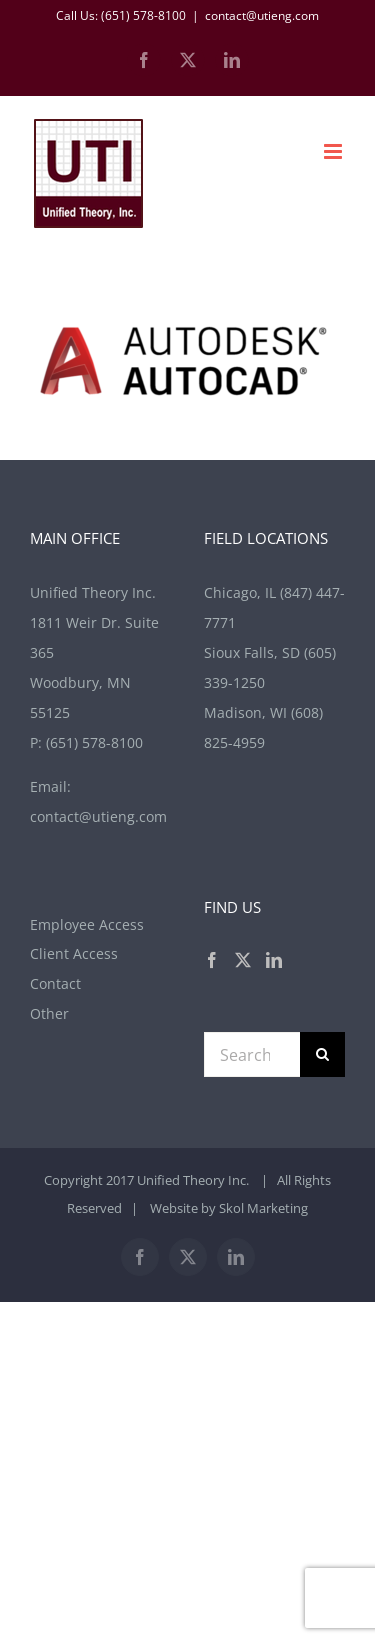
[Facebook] (212, 960)
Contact (55, 983)
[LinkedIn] (274, 960)
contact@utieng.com (262, 15)
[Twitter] (243, 960)
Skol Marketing (263, 1208)
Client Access (74, 953)
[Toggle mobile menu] (334, 151)
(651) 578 (94, 742)
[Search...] (252, 1054)
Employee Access (87, 924)
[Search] (322, 1054)
